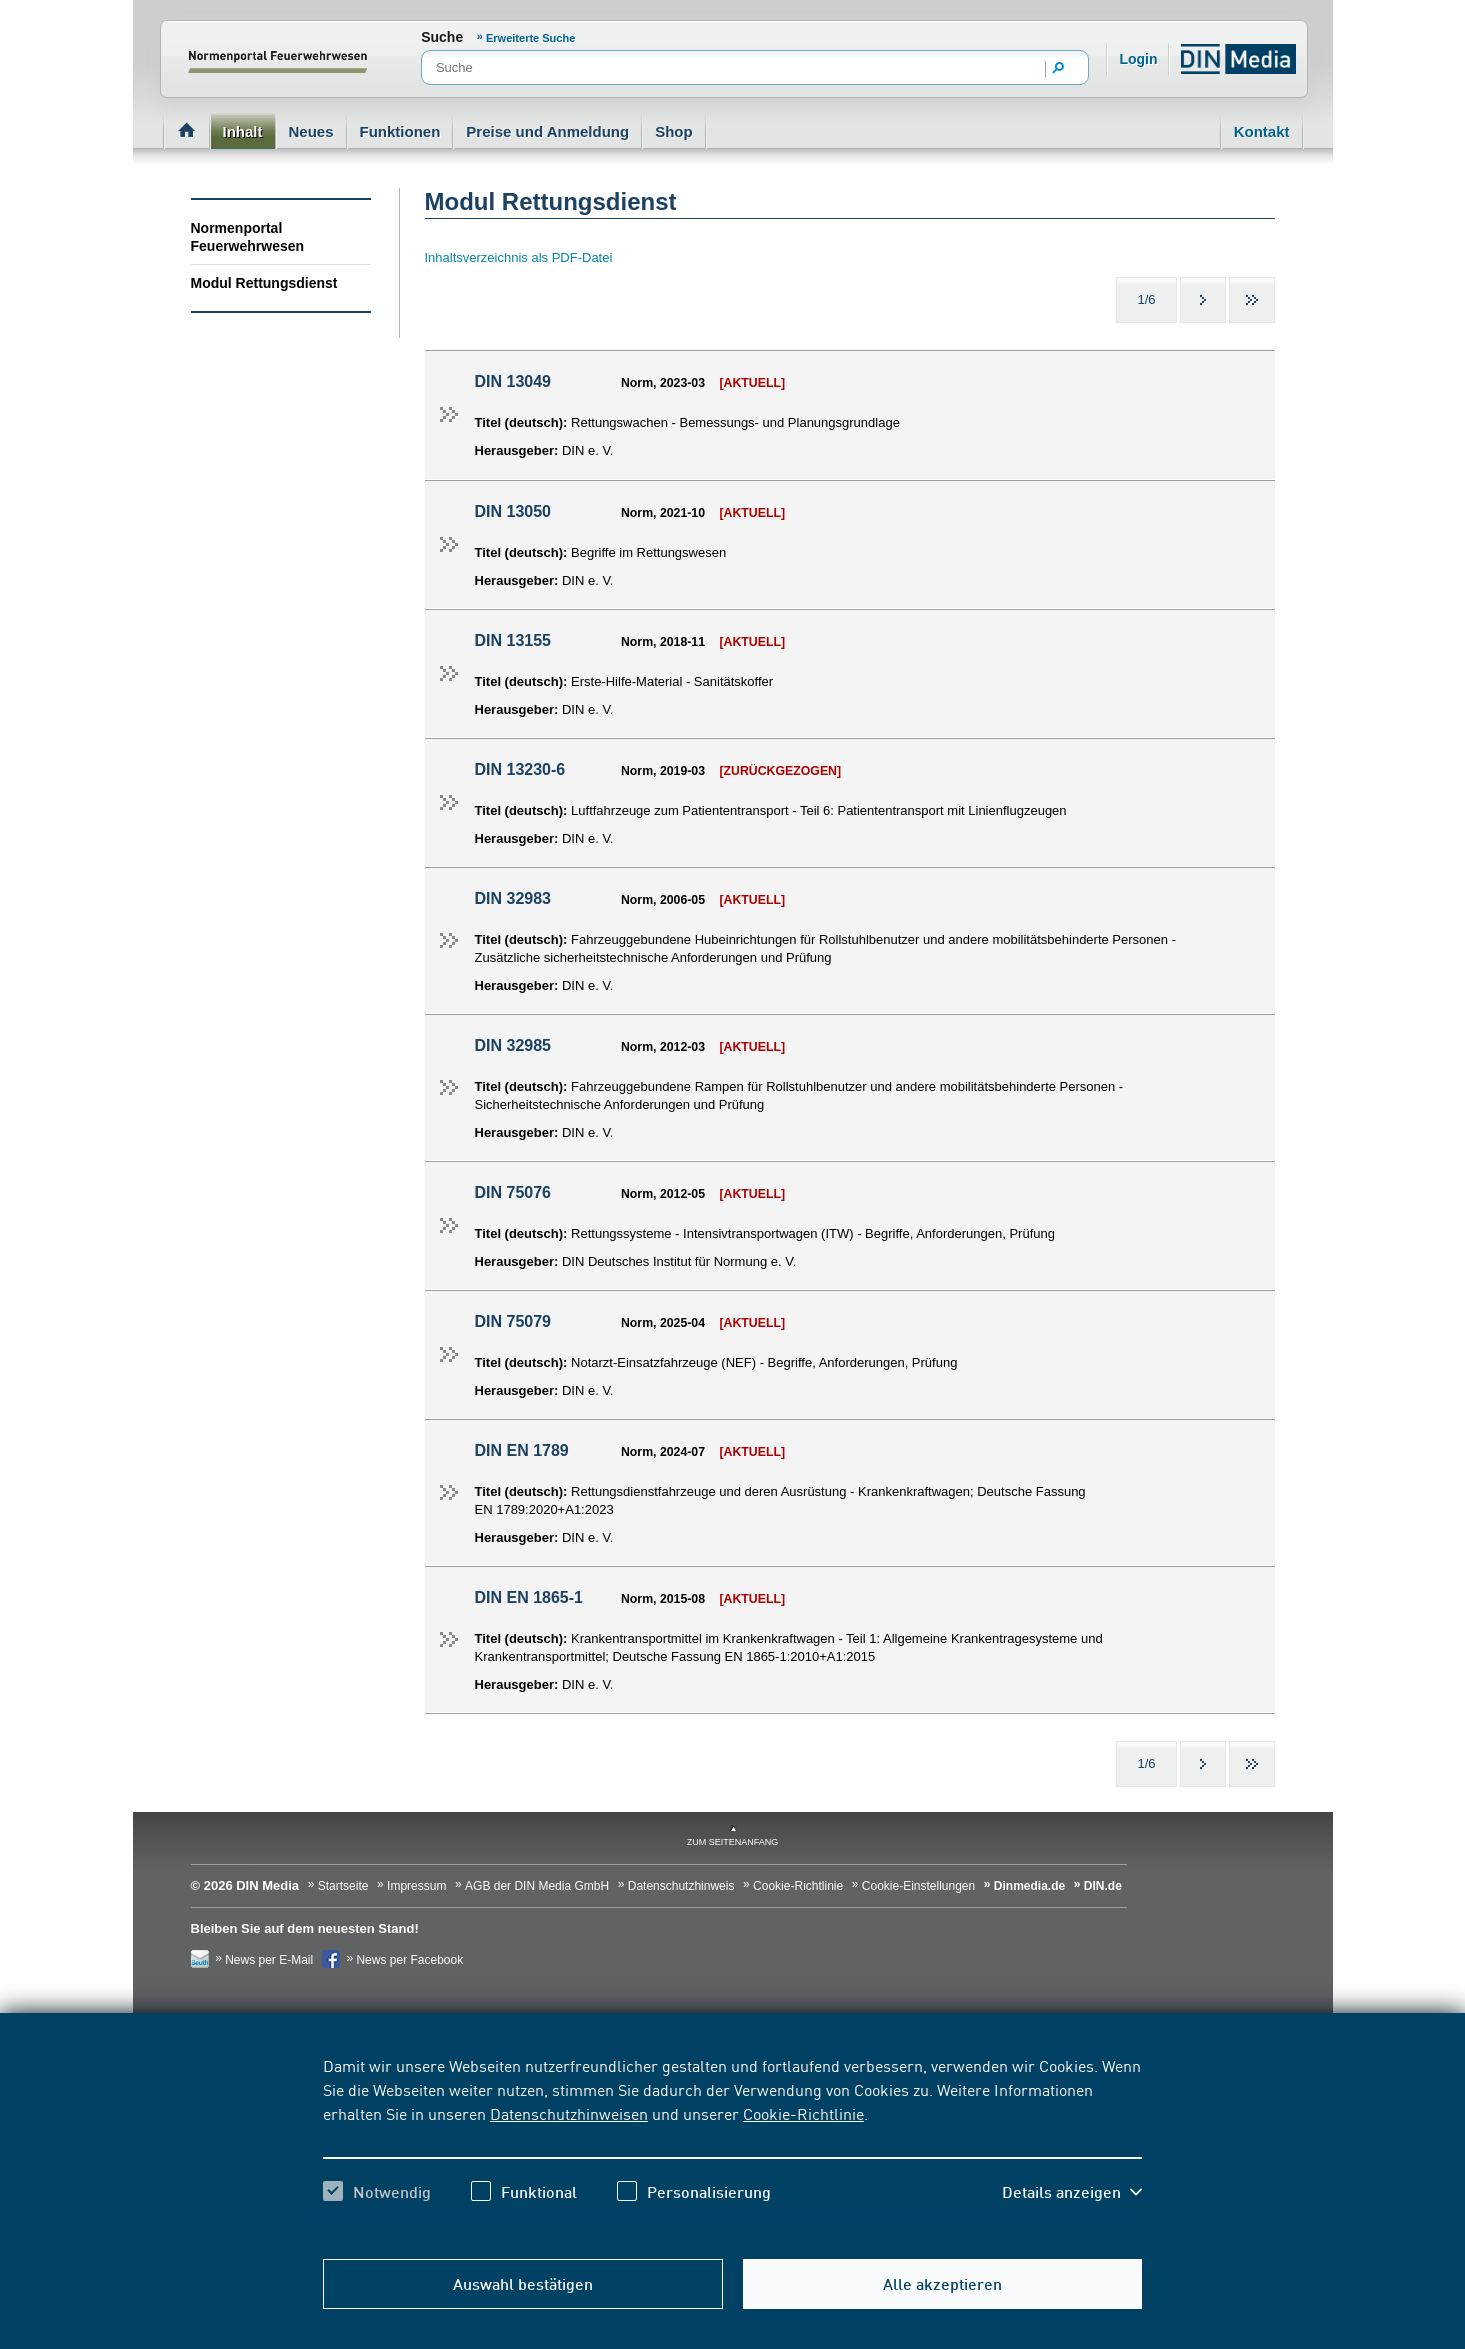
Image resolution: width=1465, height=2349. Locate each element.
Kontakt (1262, 131)
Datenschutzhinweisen (569, 2113)
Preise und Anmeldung (547, 131)
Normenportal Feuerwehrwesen (248, 237)
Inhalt (243, 131)
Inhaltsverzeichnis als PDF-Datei (519, 257)
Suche (442, 37)
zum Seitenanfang (733, 1842)
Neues (311, 131)
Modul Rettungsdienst (264, 283)
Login (1138, 59)
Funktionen (400, 131)
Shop (674, 131)
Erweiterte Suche (530, 38)
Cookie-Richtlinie (803, 2113)
